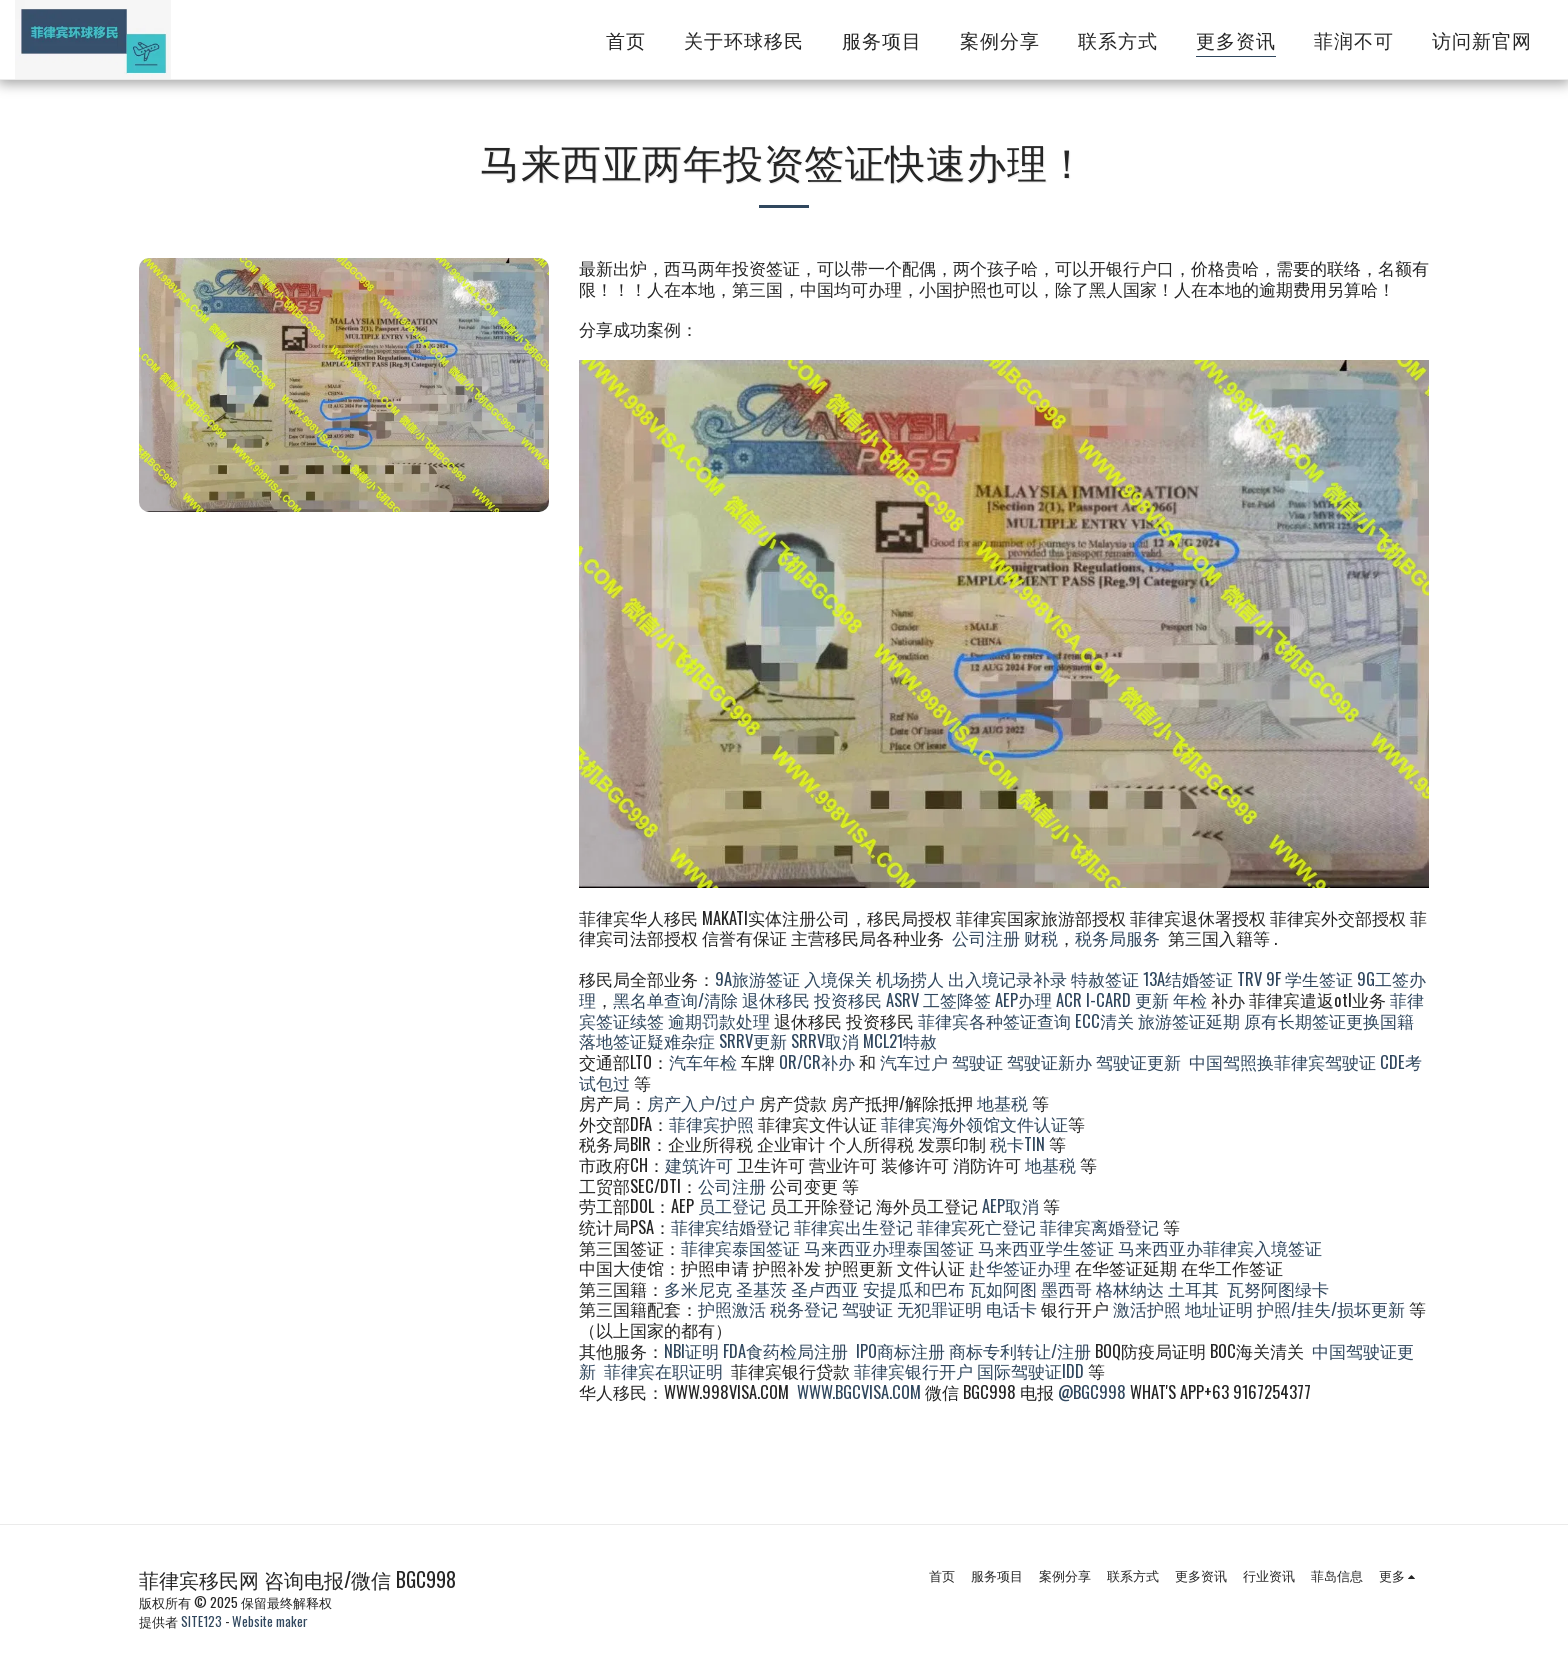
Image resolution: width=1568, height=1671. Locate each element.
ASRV (902, 999)
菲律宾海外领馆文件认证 (974, 1123)
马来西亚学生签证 (1046, 1247)
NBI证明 (691, 1350)
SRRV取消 (825, 1040)
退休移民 (778, 999)
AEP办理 (1023, 999)
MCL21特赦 (900, 1040)
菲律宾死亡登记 (976, 1226)
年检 (1192, 999)
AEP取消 (1010, 1205)
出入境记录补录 (1007, 978)
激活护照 (1147, 1308)
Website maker (270, 1621)
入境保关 (838, 978)
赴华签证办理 (1020, 1267)
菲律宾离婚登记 (1099, 1226)
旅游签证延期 (1189, 1020)
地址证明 (1219, 1308)
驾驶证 (977, 1061)
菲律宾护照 (711, 1123)
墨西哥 (1068, 1288)
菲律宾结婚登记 (730, 1226)
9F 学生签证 (1309, 978)
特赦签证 (1105, 978)
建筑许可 (699, 1164)
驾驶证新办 (1049, 1061)
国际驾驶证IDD (1030, 1370)
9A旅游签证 (757, 978)
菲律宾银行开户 (913, 1370)
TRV (1249, 978)
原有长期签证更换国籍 (1329, 1020)
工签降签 (957, 999)
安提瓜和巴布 (914, 1288)
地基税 (1002, 1102)
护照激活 (732, 1308)
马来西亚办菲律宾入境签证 (1220, 1247)
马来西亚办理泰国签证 (889, 1247)
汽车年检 (703, 1061)
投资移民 (848, 999)
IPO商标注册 (900, 1350)
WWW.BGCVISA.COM (859, 1391)
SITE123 (201, 1621)
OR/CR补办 (817, 1061)
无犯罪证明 (939, 1308)
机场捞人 (910, 978)
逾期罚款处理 (719, 1020)
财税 (1041, 937)
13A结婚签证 (1188, 978)
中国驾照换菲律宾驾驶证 (1282, 1061)
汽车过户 (914, 1061)
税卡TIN (1019, 1143)
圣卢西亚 (825, 1288)
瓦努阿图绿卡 (1278, 1288)
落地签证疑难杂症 (647, 1040)
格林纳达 (1132, 1288)
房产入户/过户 (701, 1102)
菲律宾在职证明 (663, 1370)
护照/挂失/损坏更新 (1331, 1308)
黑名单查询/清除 (675, 999)
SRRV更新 (753, 1040)
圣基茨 (761, 1288)
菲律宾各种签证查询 (994, 1020)
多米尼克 (698, 1288)
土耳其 (1193, 1288)
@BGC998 (1092, 1391)
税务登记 (804, 1308)
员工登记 (732, 1205)
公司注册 (986, 937)
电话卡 (1011, 1308)
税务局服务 (1117, 937)
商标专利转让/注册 (1020, 1350)
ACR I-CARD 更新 (1112, 999)
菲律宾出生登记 (853, 1226)
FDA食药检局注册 (785, 1350)
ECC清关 (1104, 1020)
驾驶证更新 (1138, 1061)
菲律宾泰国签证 (740, 1247)
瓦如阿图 (1003, 1288)
